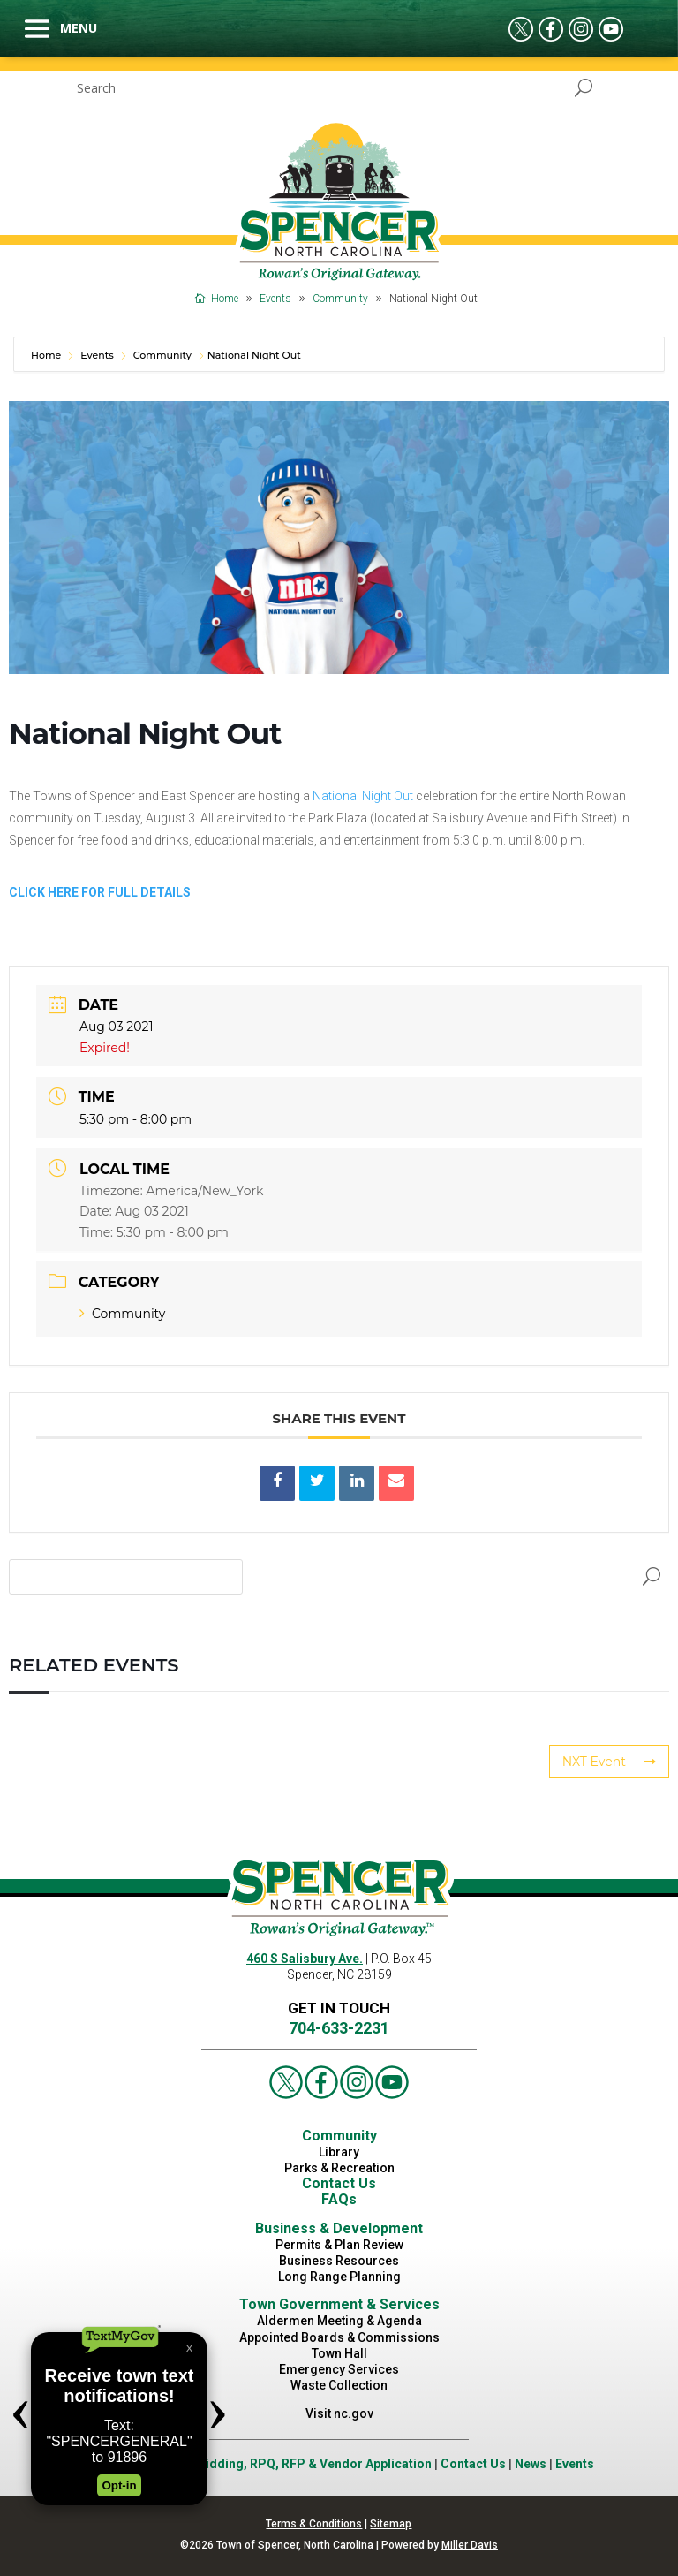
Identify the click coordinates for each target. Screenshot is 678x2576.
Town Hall (339, 2353)
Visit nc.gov (339, 2413)
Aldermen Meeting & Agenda (339, 2321)
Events (97, 355)
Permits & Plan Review (339, 2245)
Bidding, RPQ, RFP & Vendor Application (315, 2464)
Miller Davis (469, 2545)
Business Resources (339, 2261)
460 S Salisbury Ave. (304, 1958)
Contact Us (339, 2183)
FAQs (339, 2199)
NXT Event (609, 1761)
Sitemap (390, 2524)
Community (162, 355)
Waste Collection (339, 2385)
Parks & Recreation (339, 2168)
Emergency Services (339, 2369)
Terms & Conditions (314, 2524)
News (530, 2464)
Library (339, 2152)
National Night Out (363, 796)
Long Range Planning (339, 2276)
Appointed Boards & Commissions (339, 2337)
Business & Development (339, 2228)
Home (47, 355)
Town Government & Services (339, 2304)
